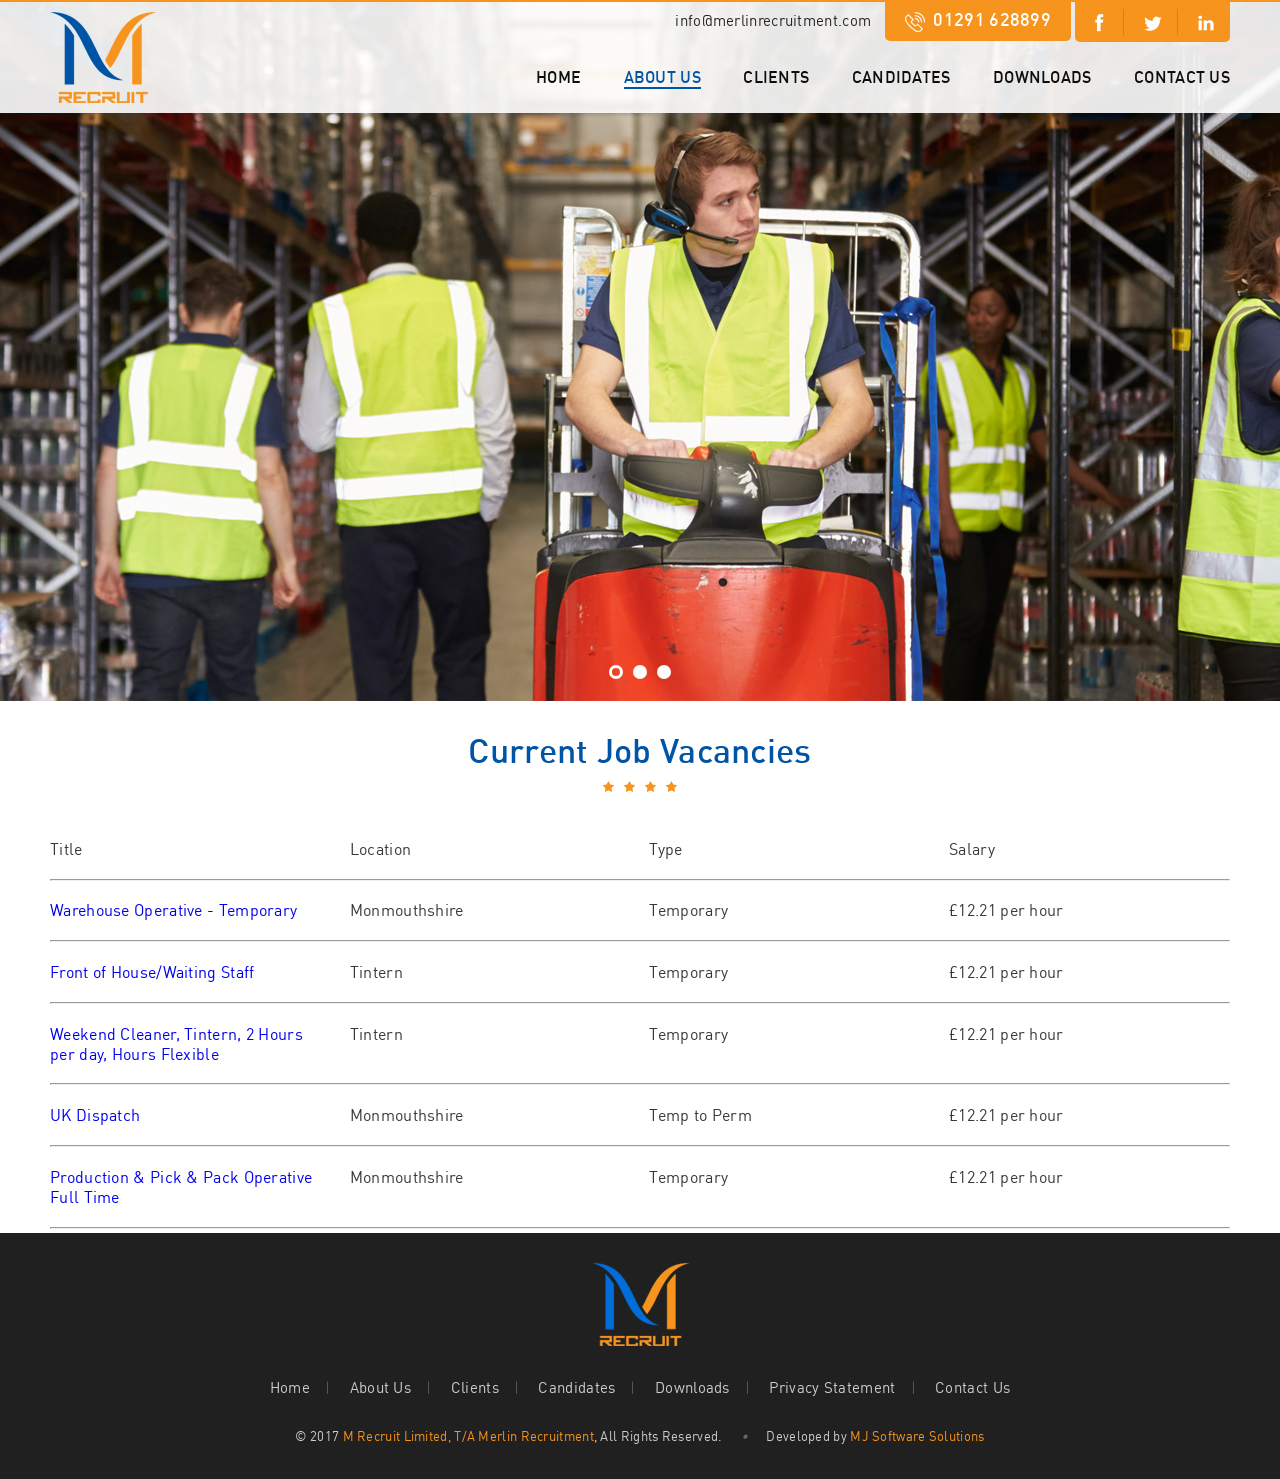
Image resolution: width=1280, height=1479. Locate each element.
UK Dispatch (95, 1115)
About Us (662, 77)
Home (558, 77)
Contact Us (1182, 77)
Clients (776, 77)
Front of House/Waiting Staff (152, 972)
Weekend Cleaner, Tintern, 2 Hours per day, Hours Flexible (176, 1044)
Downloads (1042, 77)
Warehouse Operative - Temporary (173, 910)
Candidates (901, 77)
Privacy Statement (832, 1387)
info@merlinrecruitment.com (773, 20)
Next (16, 326)
